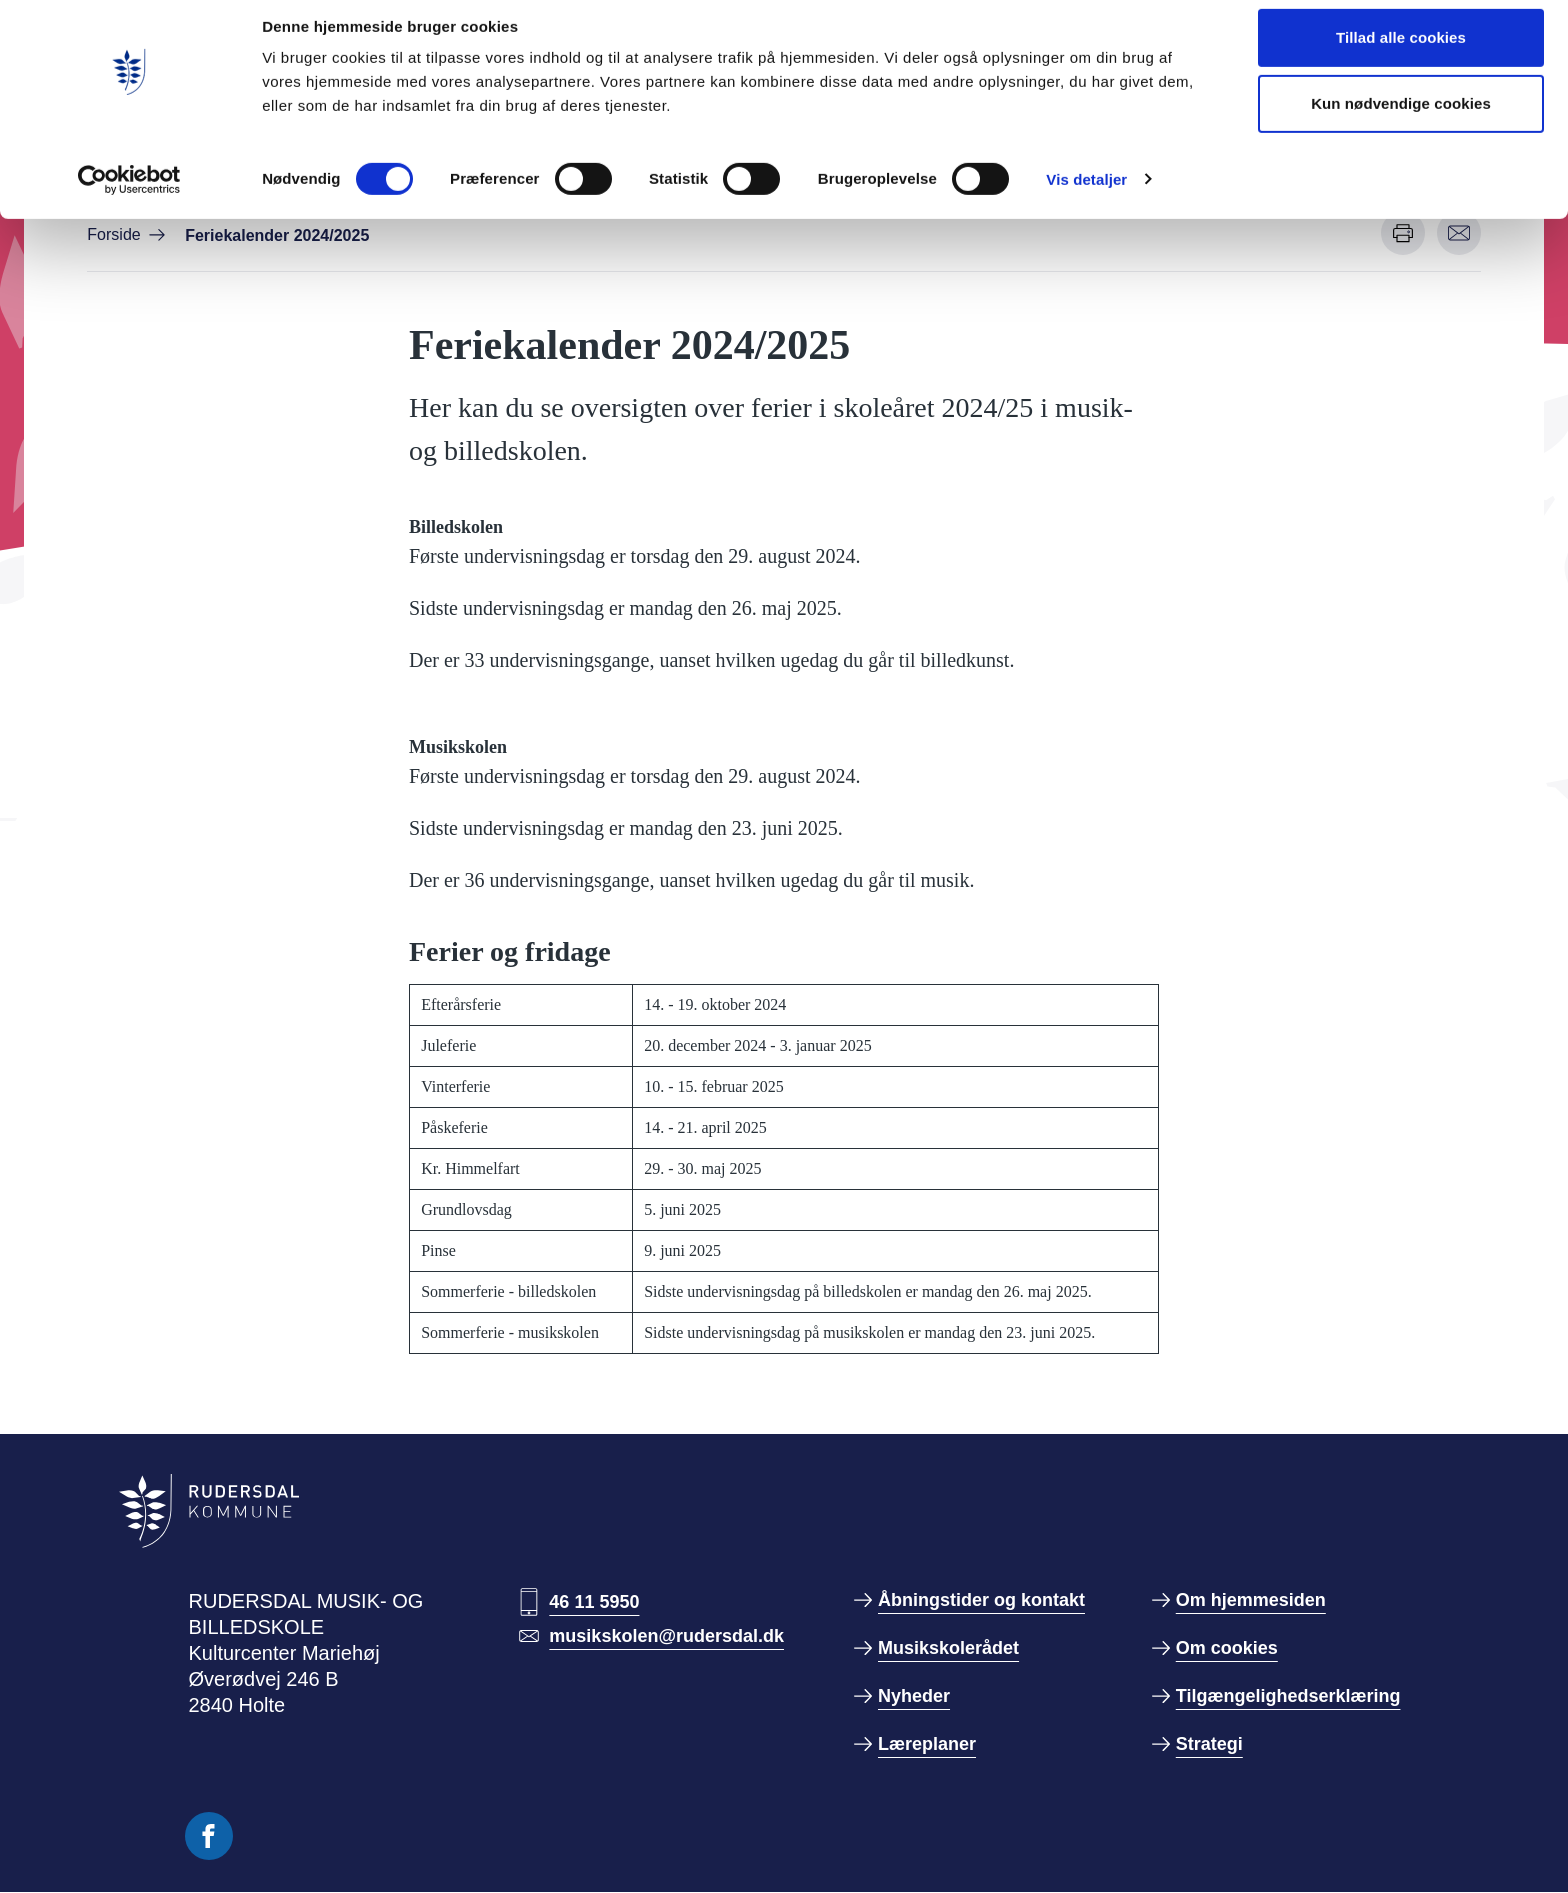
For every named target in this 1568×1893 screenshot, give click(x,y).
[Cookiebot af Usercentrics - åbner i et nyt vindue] (129, 195)
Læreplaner (927, 1744)
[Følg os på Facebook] (209, 1836)
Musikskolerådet (948, 1648)
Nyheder (914, 1696)
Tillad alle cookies (1401, 52)
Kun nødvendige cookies (1401, 118)
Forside (113, 234)
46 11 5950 (594, 1602)
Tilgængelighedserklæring (1288, 1696)
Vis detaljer (1086, 194)
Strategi (1209, 1744)
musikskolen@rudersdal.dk (666, 1636)
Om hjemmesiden (1251, 1600)
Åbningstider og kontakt (981, 1600)
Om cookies (1227, 1648)
